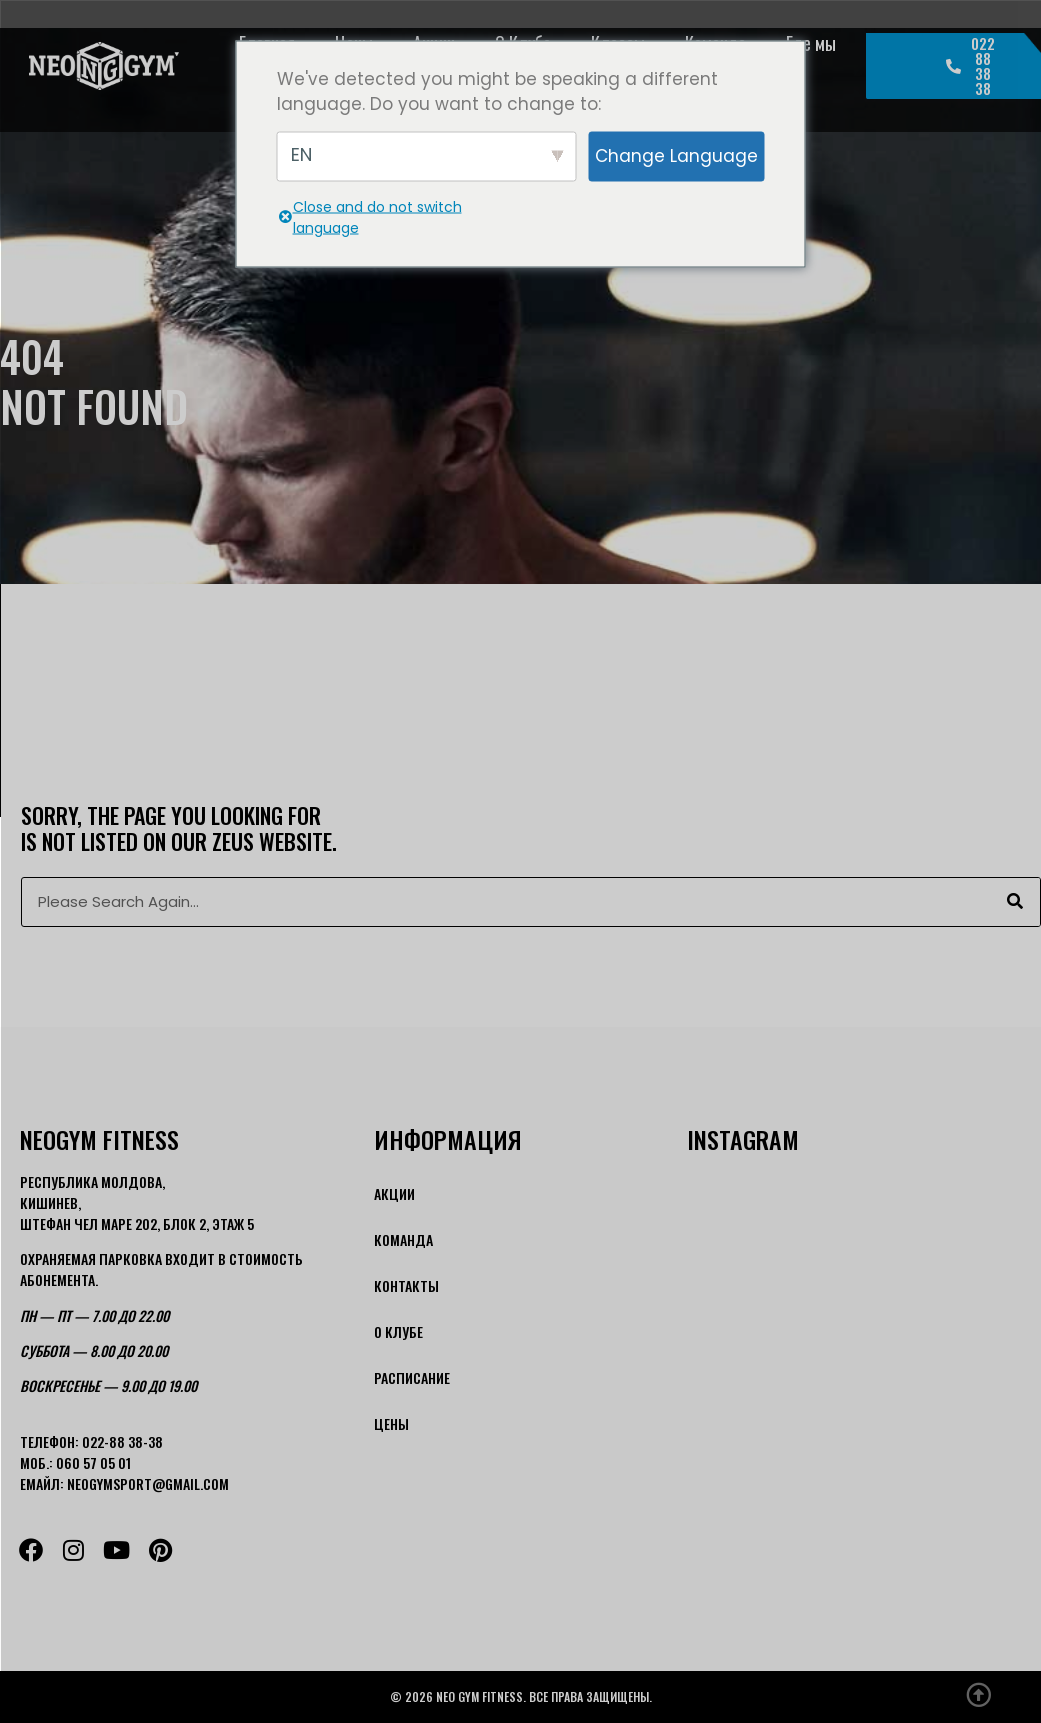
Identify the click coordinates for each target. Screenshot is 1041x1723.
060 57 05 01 (93, 1462)
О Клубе (398, 1331)
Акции (394, 1193)
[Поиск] (1015, 902)
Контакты (406, 1285)
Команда (403, 1239)
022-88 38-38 (122, 1441)
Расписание (412, 1377)
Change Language (676, 155)
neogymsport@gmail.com (148, 1483)
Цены (391, 1423)
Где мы (811, 43)
